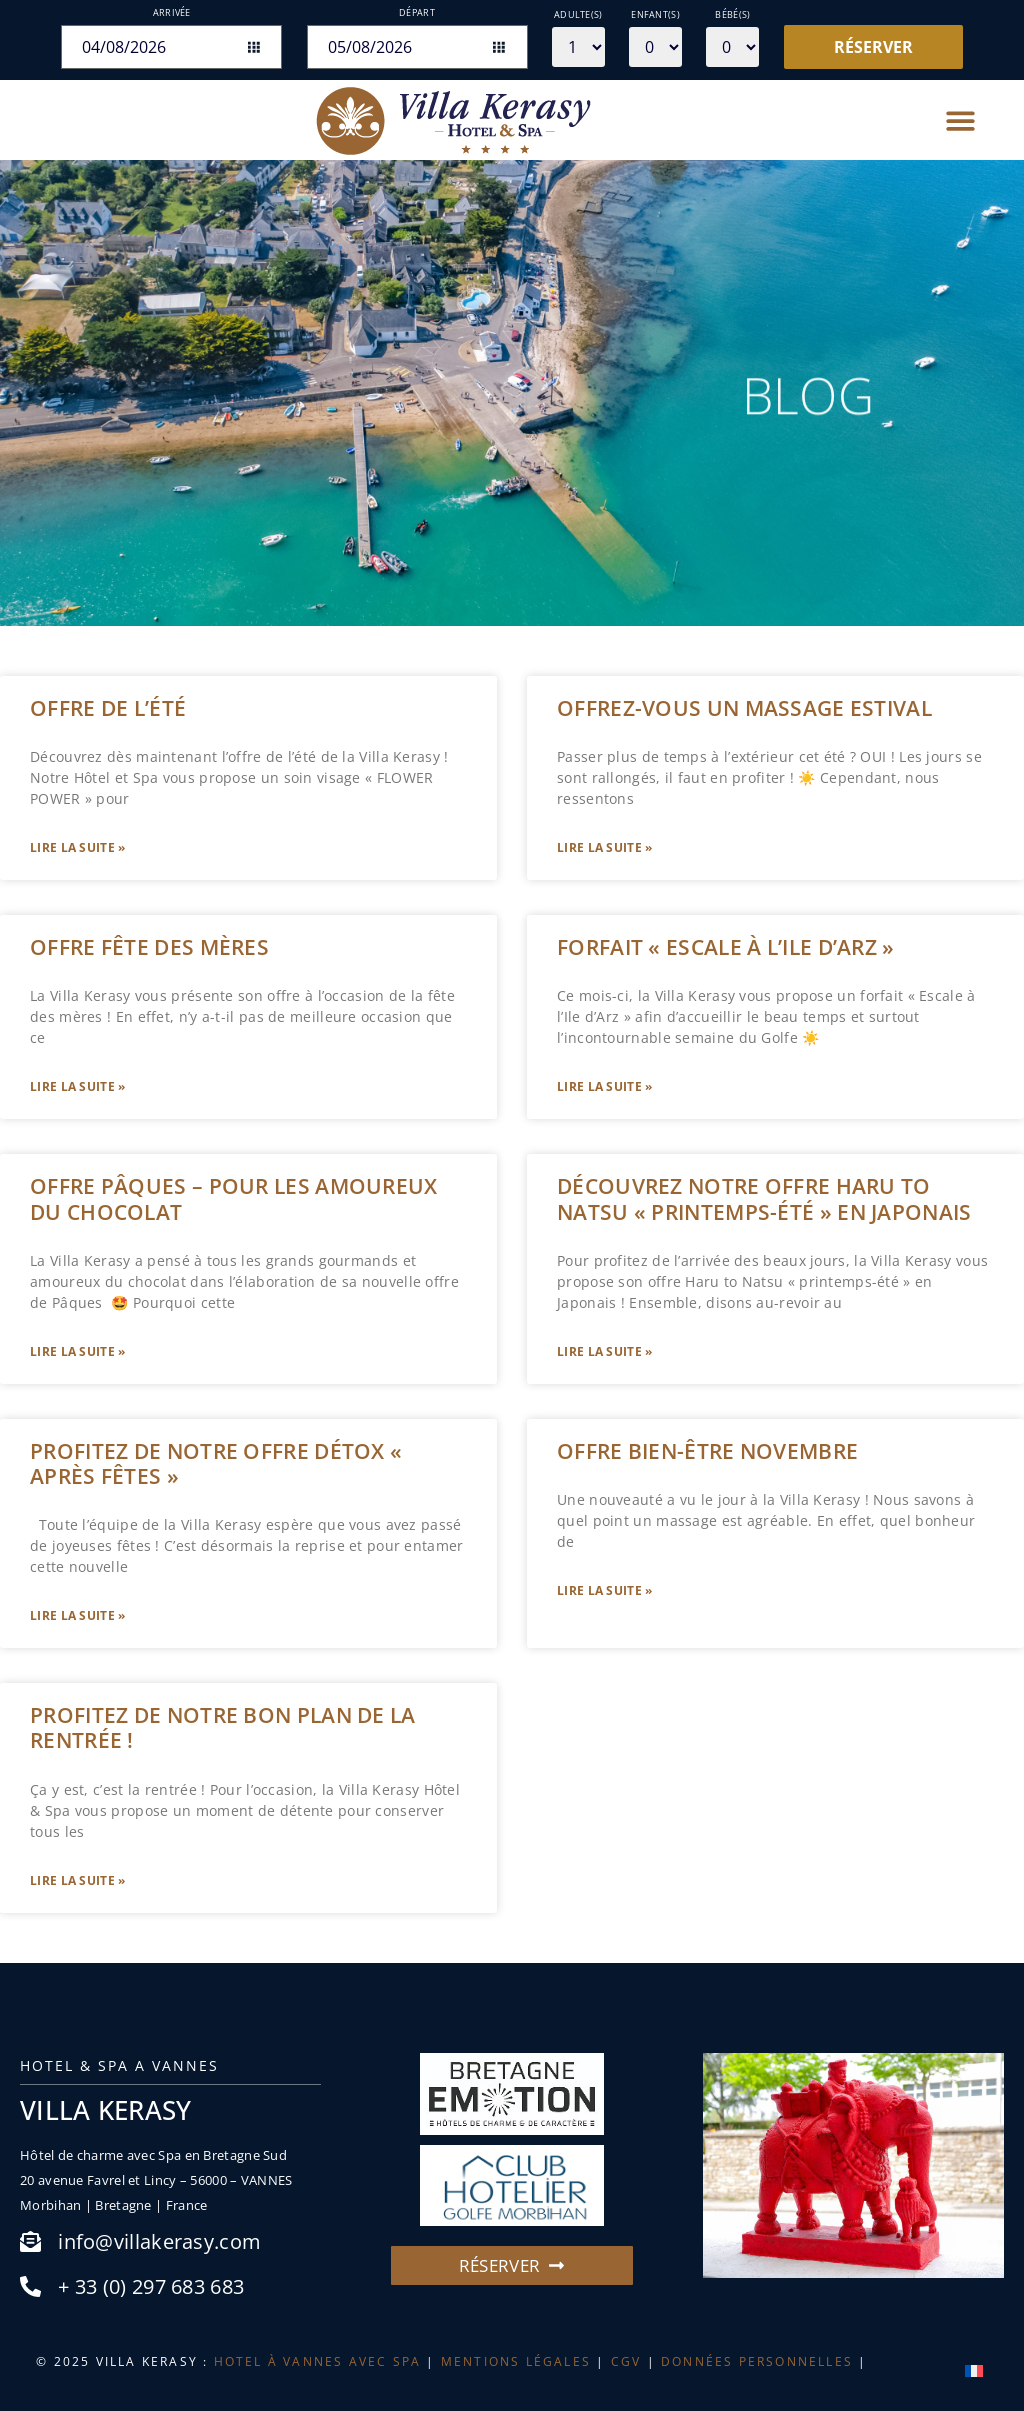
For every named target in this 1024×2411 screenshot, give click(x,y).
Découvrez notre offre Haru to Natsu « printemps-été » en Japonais (764, 1198)
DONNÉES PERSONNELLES (757, 2361)
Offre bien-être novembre (707, 1451)
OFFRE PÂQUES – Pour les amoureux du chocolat (234, 1198)
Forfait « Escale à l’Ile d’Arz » (726, 947)
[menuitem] (974, 2370)
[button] (961, 120)
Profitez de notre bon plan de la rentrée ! (223, 1727)
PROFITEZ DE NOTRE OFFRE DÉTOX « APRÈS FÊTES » (216, 1463)
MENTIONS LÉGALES (516, 2361)
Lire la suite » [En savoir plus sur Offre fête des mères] (78, 1086)
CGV (626, 2361)
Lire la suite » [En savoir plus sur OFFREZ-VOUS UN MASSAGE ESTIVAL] (605, 847)
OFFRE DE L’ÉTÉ (108, 708)
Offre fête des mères (149, 947)
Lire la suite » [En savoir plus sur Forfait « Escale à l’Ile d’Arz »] (605, 1086)
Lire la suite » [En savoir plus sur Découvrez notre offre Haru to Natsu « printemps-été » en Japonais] (605, 1351)
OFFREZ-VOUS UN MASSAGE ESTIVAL (744, 708)
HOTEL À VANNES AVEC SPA (318, 2361)
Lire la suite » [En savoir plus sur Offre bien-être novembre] (605, 1590)
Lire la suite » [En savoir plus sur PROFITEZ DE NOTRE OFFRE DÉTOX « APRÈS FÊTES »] (78, 1615)
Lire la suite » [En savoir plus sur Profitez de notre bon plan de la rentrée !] (78, 1880)
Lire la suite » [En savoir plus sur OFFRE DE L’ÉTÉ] (78, 847)
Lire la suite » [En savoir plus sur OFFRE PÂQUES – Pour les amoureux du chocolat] (78, 1351)
